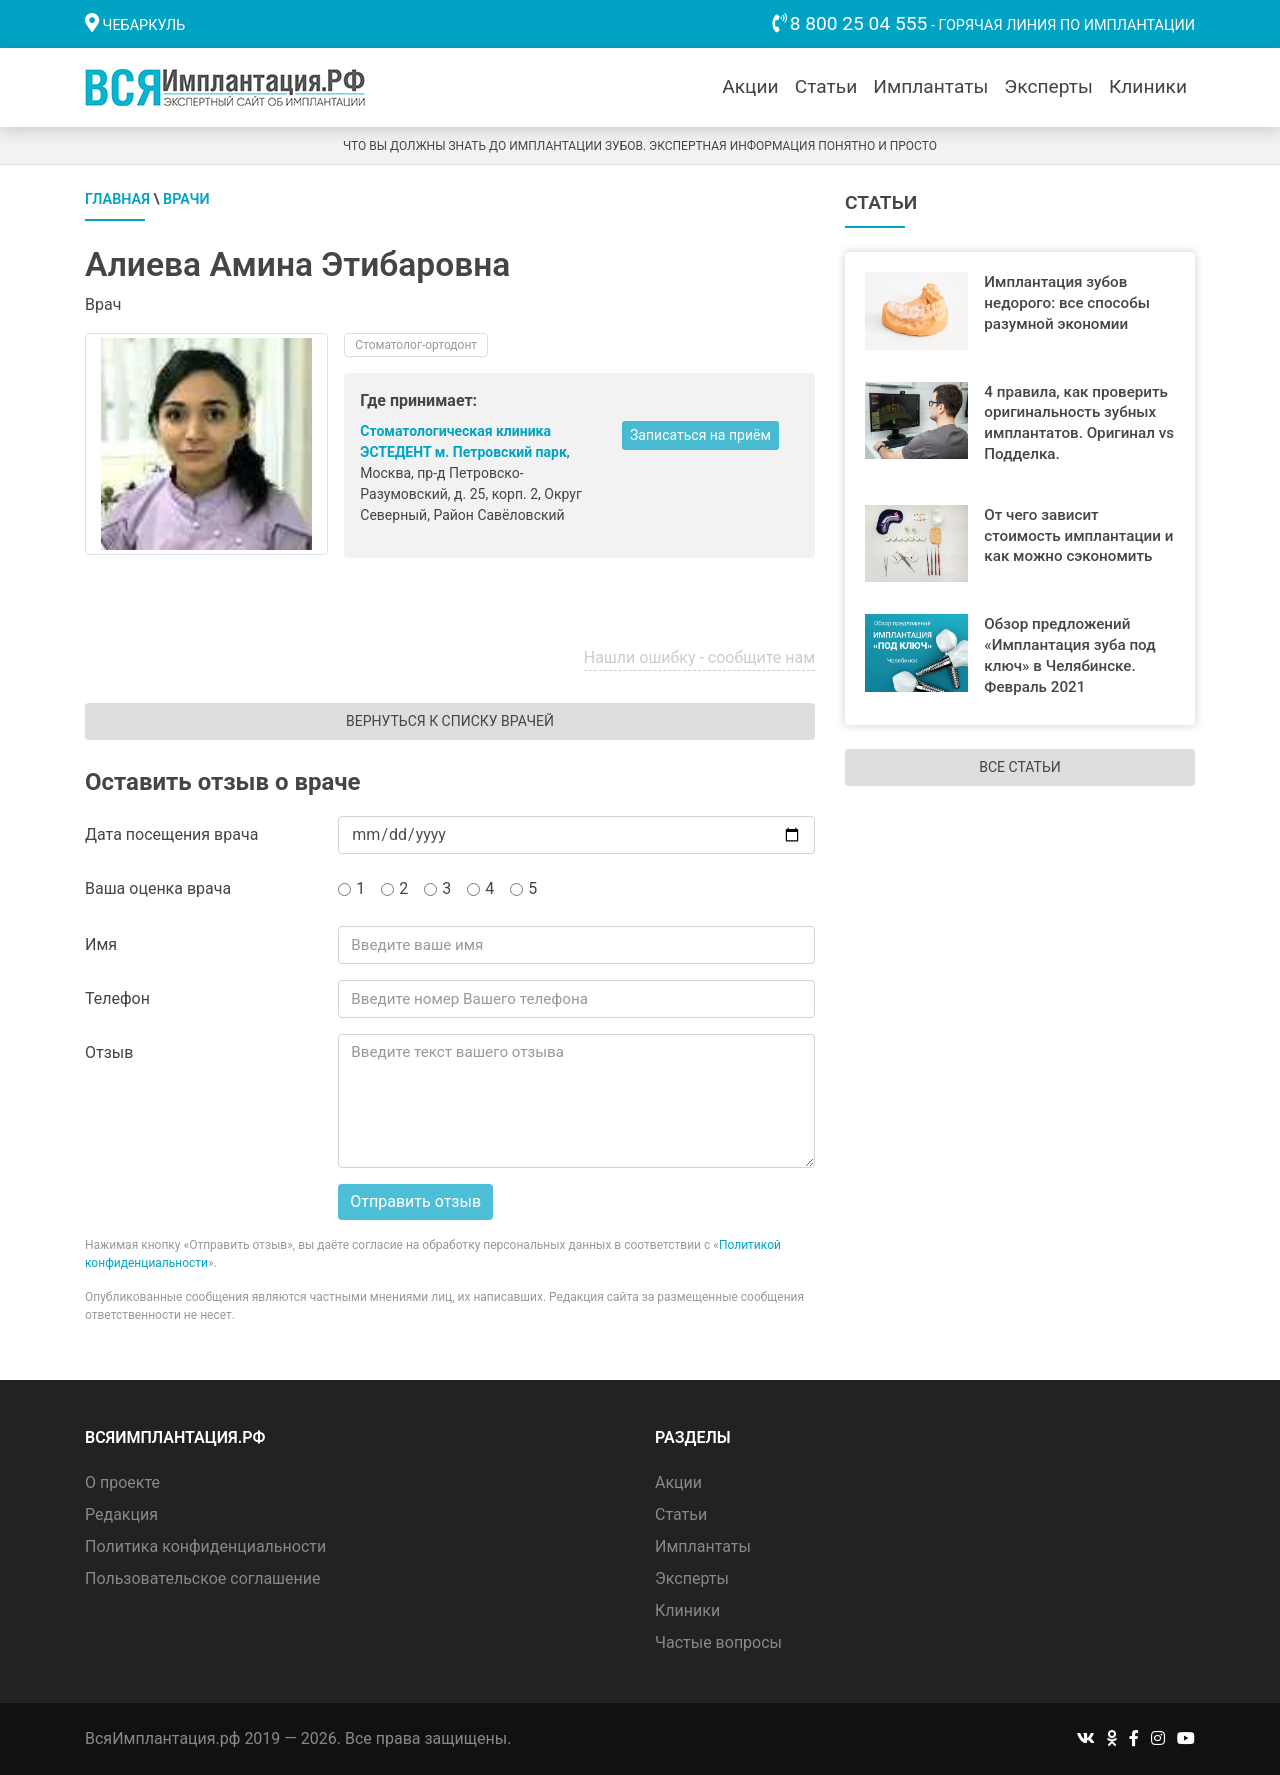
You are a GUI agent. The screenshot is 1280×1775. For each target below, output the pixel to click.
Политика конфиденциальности (205, 1546)
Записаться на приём (700, 435)
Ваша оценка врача (158, 888)
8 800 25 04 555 (859, 23)
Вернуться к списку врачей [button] (450, 721)
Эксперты (1048, 86)
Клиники (1148, 86)
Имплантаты (930, 86)
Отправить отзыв (415, 1201)
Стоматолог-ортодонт (416, 345)
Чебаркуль (144, 25)
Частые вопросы (718, 1642)
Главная (117, 199)
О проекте (122, 1482)
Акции (750, 86)
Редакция (121, 1514)
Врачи (186, 199)
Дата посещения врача (171, 834)
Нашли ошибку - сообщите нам (699, 657)
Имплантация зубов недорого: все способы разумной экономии (1067, 303)
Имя (101, 944)
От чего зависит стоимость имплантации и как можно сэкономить (1078, 536)
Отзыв (109, 1052)
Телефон (117, 998)
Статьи (826, 86)
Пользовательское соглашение (203, 1578)
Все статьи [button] (1019, 767)
